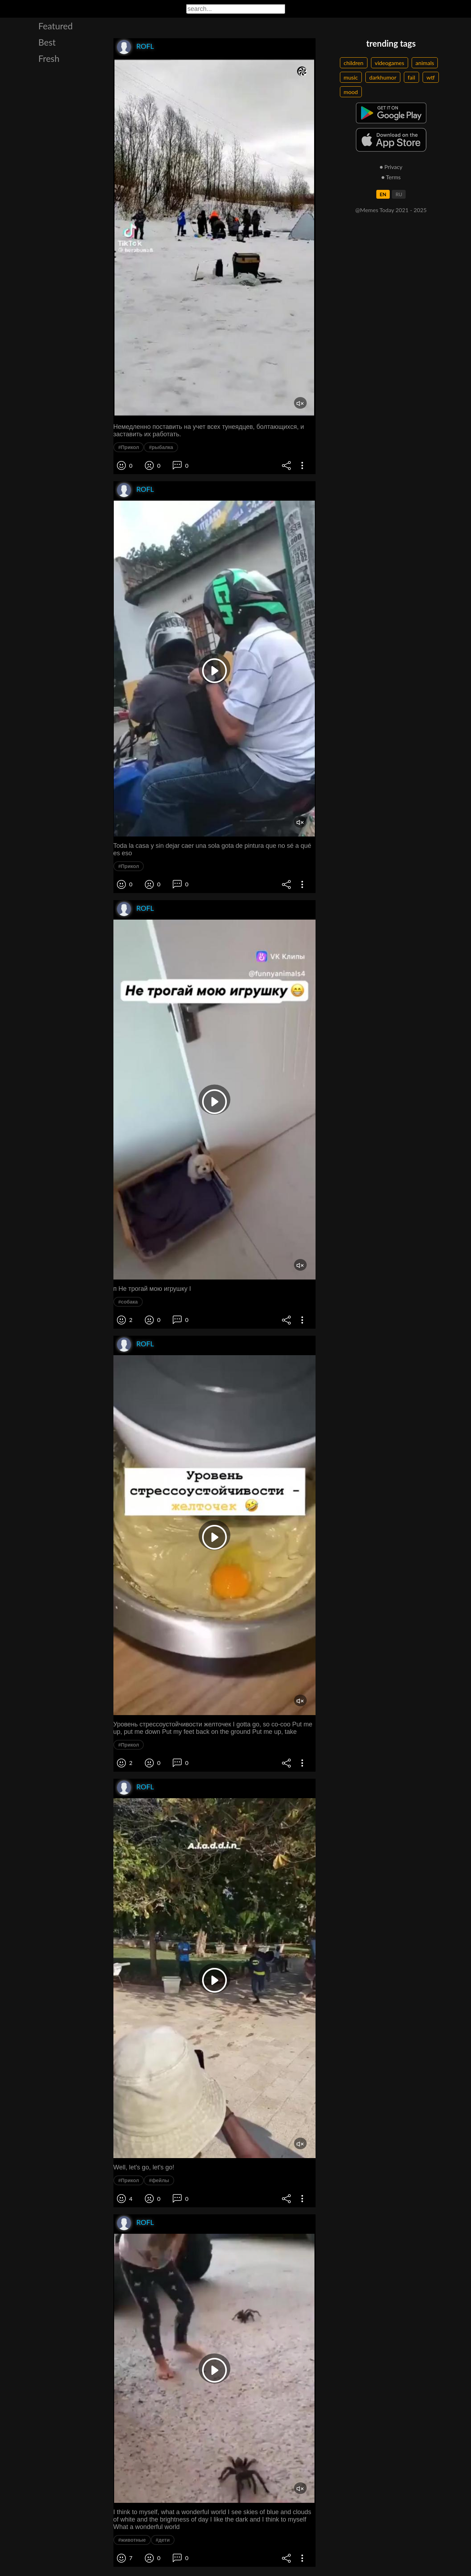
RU (398, 194)
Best (47, 42)
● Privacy (390, 166)
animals (425, 62)
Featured (56, 26)
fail (411, 77)
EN (383, 194)
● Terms (391, 177)
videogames (389, 62)
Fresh (49, 58)
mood (351, 91)
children (354, 62)
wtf (430, 77)
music (351, 77)
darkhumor (382, 77)
